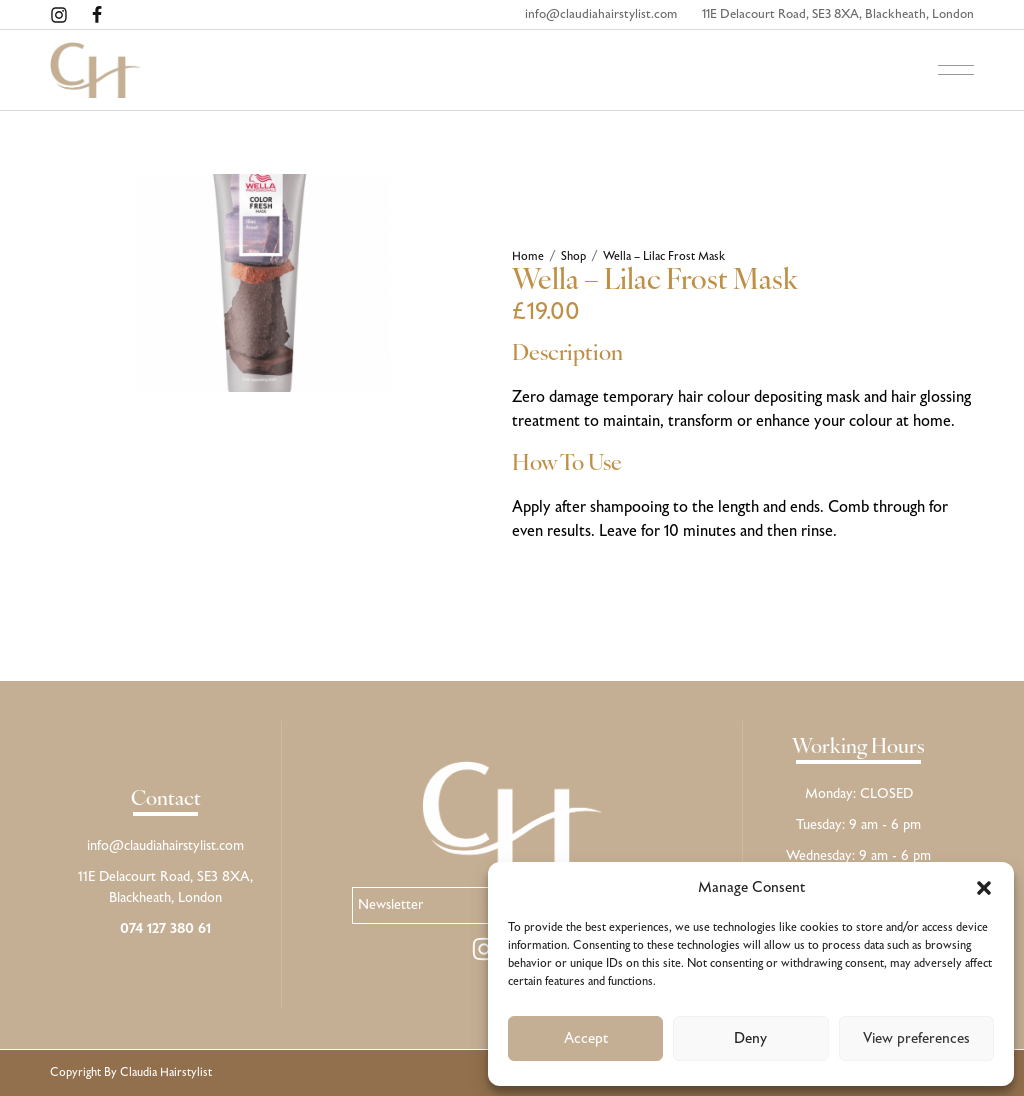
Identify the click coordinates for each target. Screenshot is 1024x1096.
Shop (573, 257)
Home (528, 257)
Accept (586, 1039)
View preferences (916, 1039)
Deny (750, 1039)
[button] (984, 888)
